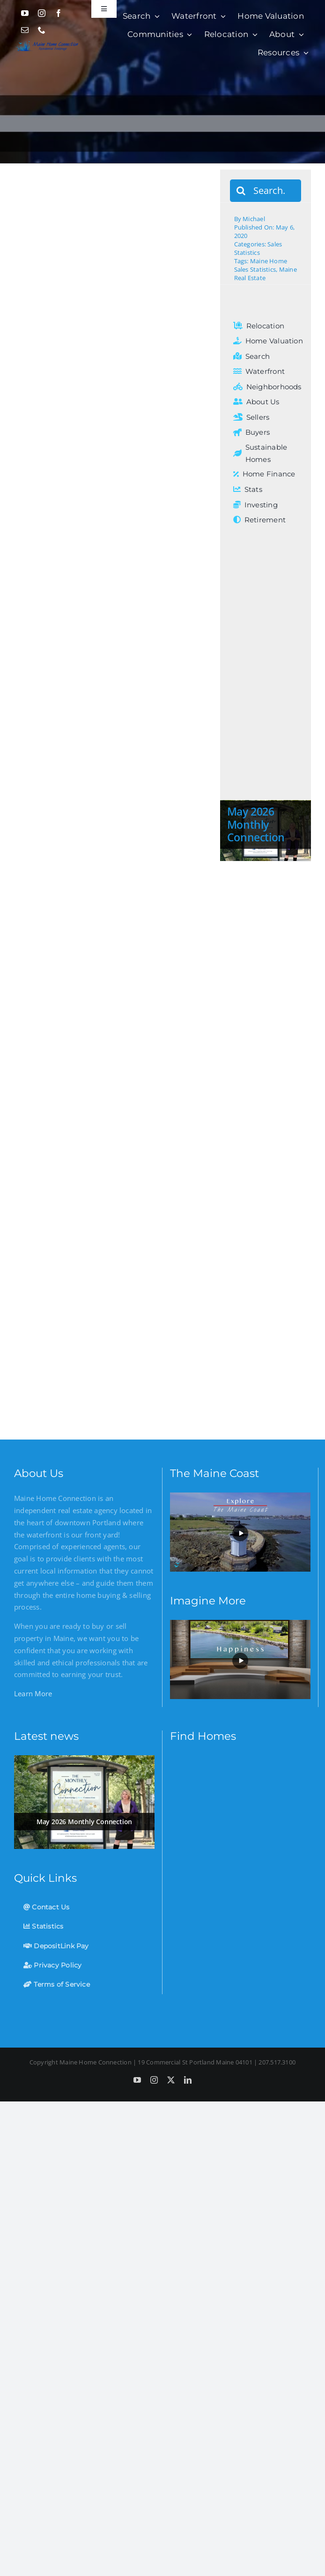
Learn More (33, 1693)
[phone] (41, 30)
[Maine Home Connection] (47, 41)
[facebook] (58, 13)
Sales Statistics (258, 248)
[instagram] (41, 13)
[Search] (241, 190)
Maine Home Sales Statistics (261, 265)
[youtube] (25, 13)
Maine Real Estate (265, 273)
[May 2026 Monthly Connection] (84, 1802)
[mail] (25, 30)
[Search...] (265, 190)
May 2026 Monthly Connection (256, 824)
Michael (254, 219)
